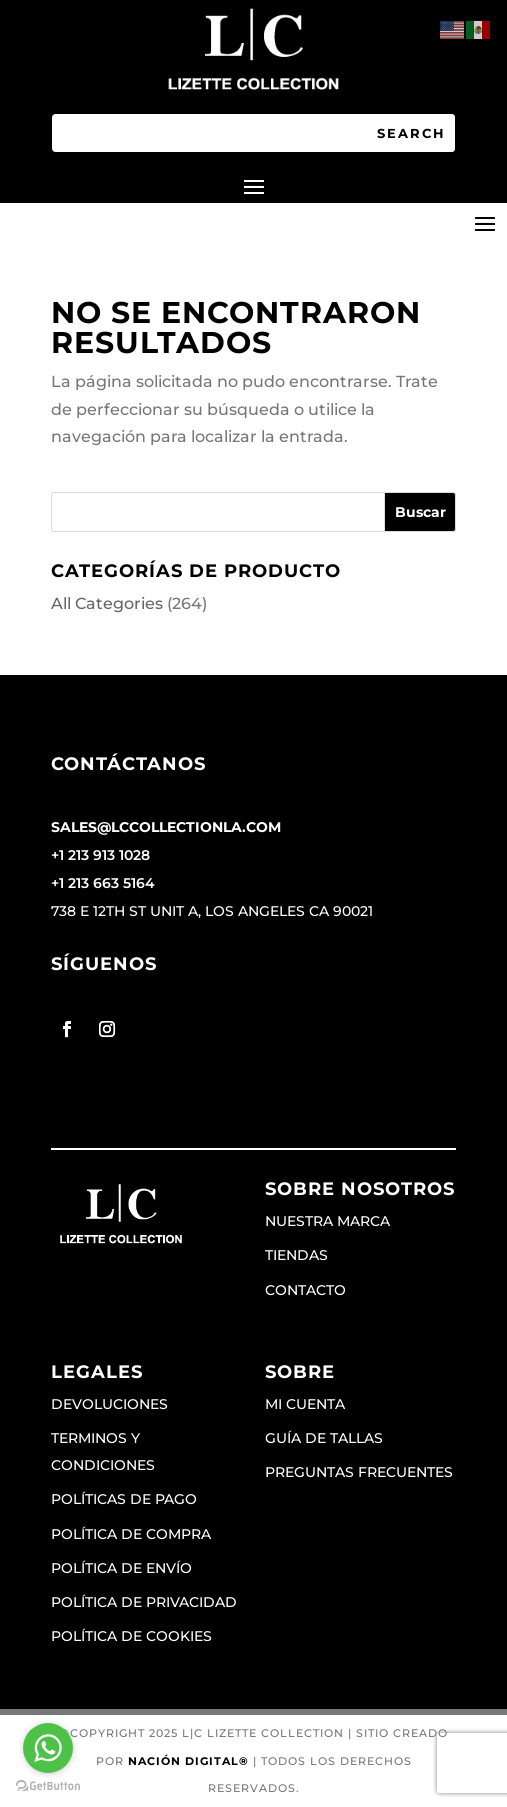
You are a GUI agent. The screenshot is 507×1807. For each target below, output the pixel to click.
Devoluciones (109, 1404)
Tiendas (296, 1255)
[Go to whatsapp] (48, 1748)
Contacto (305, 1290)
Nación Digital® (188, 1761)
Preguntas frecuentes (359, 1472)
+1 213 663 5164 (103, 883)
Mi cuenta (305, 1404)
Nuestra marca (327, 1221)
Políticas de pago (124, 1499)
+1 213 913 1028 (100, 855)
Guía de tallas (324, 1438)
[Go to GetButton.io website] (48, 1786)
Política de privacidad (144, 1602)
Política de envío (121, 1568)
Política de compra (131, 1534)
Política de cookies (131, 1636)
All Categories (107, 603)
